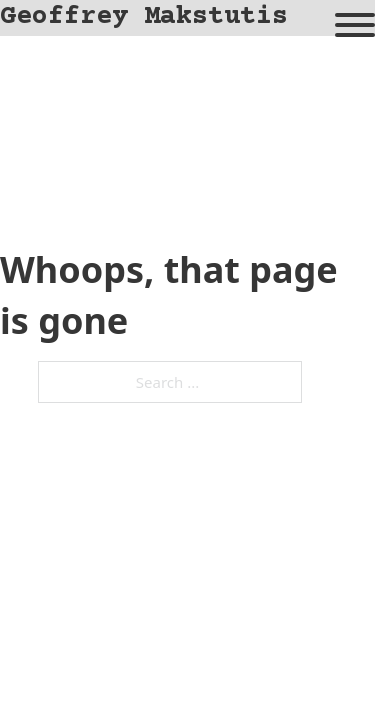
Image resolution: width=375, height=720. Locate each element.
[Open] (355, 25)
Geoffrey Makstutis (144, 17)
